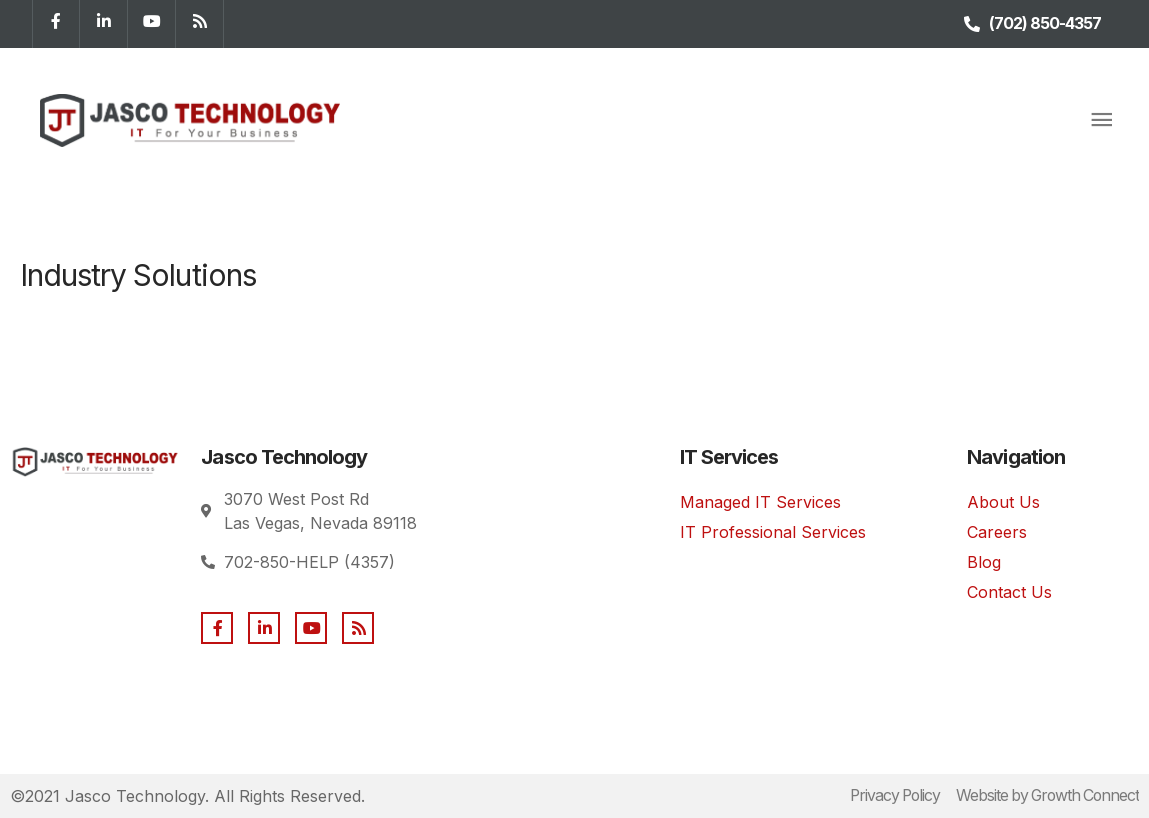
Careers (997, 532)
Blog (984, 562)
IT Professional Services (773, 532)
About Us (1003, 502)
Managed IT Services (760, 502)
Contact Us (1009, 592)
